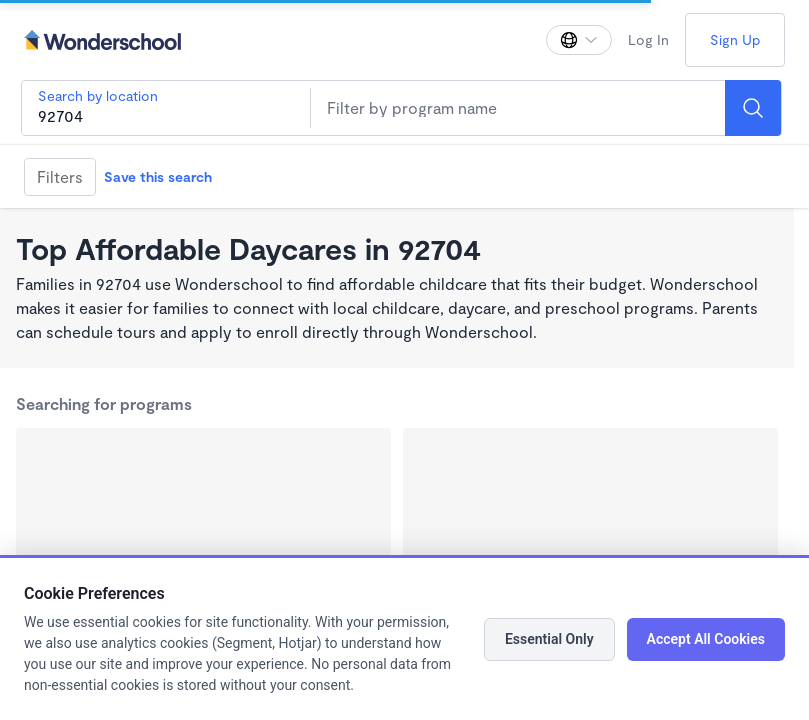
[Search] (753, 108)
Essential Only (549, 639)
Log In (648, 39)
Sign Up (735, 39)
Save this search (158, 176)
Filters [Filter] (60, 176)
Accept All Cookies (706, 639)
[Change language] (579, 40)
